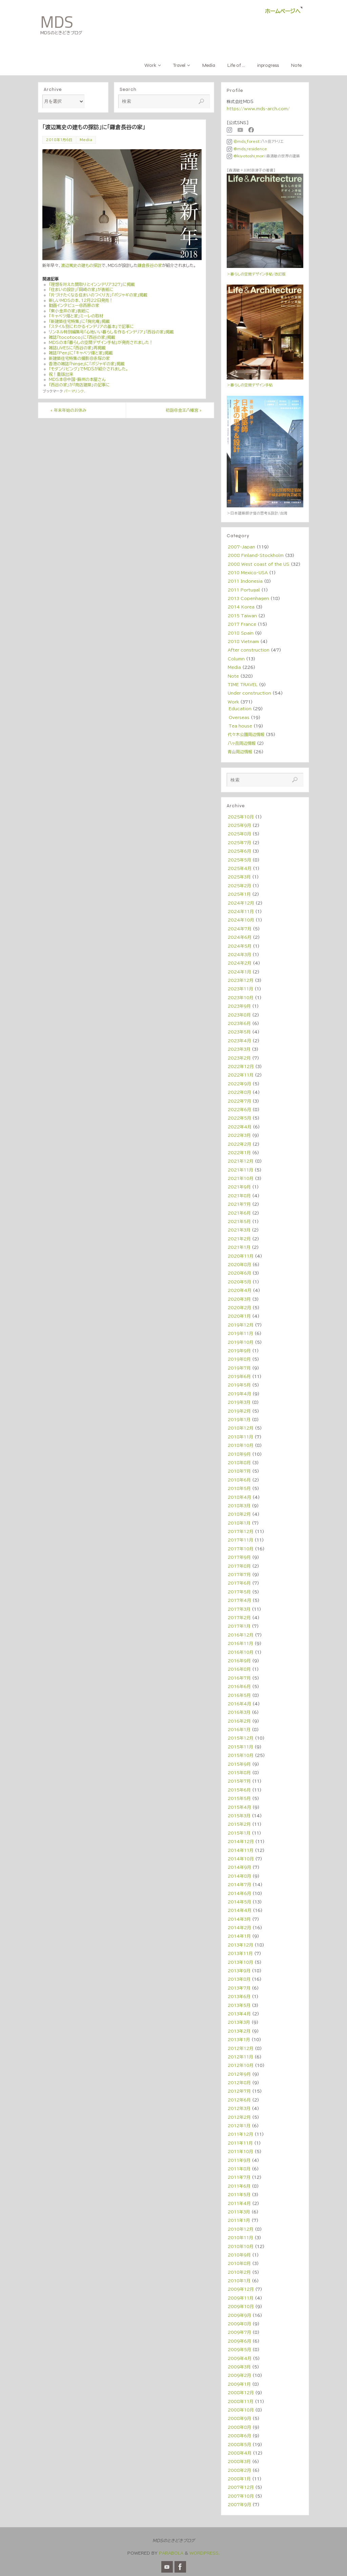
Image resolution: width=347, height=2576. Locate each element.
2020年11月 (240, 1256)
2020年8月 (239, 1264)
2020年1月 (239, 1316)
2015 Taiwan (242, 616)
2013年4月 (239, 2014)
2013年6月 (239, 1996)
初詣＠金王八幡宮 (184, 410)
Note (233, 676)
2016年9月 (239, 1661)
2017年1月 (239, 1626)
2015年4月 (239, 1807)
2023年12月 (240, 980)
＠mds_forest (243, 141)
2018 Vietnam (243, 641)
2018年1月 (239, 1523)
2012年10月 (240, 2065)
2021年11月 (240, 1170)
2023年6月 (239, 1023)
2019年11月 (240, 1333)
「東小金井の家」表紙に (69, 311)
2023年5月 (239, 1032)
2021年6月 (239, 1213)
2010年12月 (240, 2229)
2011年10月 (240, 2151)
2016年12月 (240, 1635)
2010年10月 (240, 2246)
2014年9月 (239, 1867)
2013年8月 (239, 1979)
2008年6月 (239, 2436)
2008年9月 (239, 2418)
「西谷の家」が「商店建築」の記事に (79, 385)
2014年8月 (239, 1876)
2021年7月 (239, 1204)
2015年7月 (239, 1781)
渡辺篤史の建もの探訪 (81, 265)
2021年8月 (239, 1196)
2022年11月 (240, 1075)
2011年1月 (239, 2220)
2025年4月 (239, 868)
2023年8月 (239, 1015)
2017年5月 (239, 1592)
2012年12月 (240, 2048)
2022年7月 (239, 1101)
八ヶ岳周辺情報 (242, 743)
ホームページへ (283, 11)
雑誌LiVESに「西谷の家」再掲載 (77, 348)
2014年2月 (239, 1927)
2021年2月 (239, 1239)
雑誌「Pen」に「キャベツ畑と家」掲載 (81, 353)
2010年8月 (239, 2263)
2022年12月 (241, 1066)
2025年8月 (239, 834)
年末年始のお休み (68, 410)
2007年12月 (241, 2487)
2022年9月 (239, 1084)
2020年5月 (239, 1282)
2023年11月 (240, 989)
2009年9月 (239, 2315)
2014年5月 (239, 1902)
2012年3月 (239, 2108)
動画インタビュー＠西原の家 (74, 305)
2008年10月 (241, 2410)
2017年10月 (240, 1549)
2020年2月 (239, 1307)
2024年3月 (239, 954)
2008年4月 (239, 2453)
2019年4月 (239, 1394)
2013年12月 (240, 1945)
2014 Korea (241, 607)
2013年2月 (239, 2031)
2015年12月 (240, 1738)
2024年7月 (239, 929)
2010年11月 (240, 2237)
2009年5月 (239, 2349)
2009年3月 (239, 2367)
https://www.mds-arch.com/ (258, 108)
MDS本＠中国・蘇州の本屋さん (77, 379)
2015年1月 (239, 1833)
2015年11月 (240, 1747)
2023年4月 (239, 1041)
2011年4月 (239, 2203)
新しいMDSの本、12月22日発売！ (81, 300)
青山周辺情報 (240, 752)
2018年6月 (239, 1480)
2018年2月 (239, 1514)
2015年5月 (239, 1798)
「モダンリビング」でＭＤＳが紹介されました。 (88, 369)
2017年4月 (239, 1600)
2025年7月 (239, 842)
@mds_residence (247, 149)
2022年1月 (239, 1152)
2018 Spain (240, 633)
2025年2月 (239, 886)
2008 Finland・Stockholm (256, 555)
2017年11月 (240, 1540)
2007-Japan (241, 547)
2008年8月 (239, 2427)
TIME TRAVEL (243, 684)
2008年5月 (239, 2444)
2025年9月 (239, 825)
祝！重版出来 (61, 374)
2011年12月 (240, 2134)
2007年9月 (239, 2504)
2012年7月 (239, 2091)
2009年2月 (239, 2375)
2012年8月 (239, 2082)
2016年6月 (239, 1686)
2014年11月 (240, 1850)
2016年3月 (239, 1712)
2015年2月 (239, 1824)
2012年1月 (239, 2126)
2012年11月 (240, 2057)
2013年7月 (239, 1988)
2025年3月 (239, 877)
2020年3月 (239, 1299)
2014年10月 (241, 1859)
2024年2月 (239, 963)
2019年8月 (239, 1359)
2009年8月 (239, 2324)
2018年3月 (239, 1506)
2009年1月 (239, 2384)
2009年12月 (241, 2289)
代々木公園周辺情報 (246, 734)
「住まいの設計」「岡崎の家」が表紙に (81, 289)
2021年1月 (239, 1247)
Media (86, 139)
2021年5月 (239, 1221)
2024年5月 (239, 946)
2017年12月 (240, 1531)
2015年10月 (240, 1755)
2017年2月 (239, 1617)
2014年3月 (239, 1919)
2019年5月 (239, 1385)
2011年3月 (239, 2212)
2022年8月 (239, 1092)
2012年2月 (239, 2117)
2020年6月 (239, 1273)
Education (240, 708)
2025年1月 (239, 894)
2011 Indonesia (245, 581)
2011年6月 (239, 2186)
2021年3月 (239, 1230)
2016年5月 (239, 1695)
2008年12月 (241, 2392)
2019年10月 (240, 1342)
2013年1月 (239, 2039)
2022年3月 (239, 1135)
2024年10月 (241, 920)
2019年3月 (239, 1402)
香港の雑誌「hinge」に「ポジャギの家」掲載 (87, 364)
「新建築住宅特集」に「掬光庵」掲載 (79, 321)
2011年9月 (239, 2160)
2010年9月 (239, 2255)
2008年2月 (239, 2470)
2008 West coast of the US (258, 564)
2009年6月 (239, 2341)
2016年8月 (239, 1669)
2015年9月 (239, 1764)
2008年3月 (239, 2461)
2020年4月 (239, 1290)
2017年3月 (239, 1609)
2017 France (242, 624)
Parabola (171, 2553)
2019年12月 (240, 1325)
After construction (248, 650)
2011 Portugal (244, 590)
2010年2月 (239, 2272)
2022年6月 (239, 1109)
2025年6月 (239, 851)
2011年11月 (240, 2143)
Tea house (240, 726)
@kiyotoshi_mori (246, 156)
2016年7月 (239, 1678)
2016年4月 (239, 1704)
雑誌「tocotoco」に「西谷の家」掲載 (82, 337)
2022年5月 (239, 1118)
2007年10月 (241, 2496)
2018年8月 (239, 1462)
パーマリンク (74, 391)
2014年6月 (239, 1893)
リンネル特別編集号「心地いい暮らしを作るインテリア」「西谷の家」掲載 (111, 332)
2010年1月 (239, 2281)
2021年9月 (239, 1187)
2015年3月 (239, 1816)
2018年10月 (240, 1445)
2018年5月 (239, 1488)
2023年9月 (239, 1006)
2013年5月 (239, 2005)
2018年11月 (240, 1437)
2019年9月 (239, 1351)
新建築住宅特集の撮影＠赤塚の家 (79, 358)
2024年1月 (239, 972)
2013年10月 (240, 1962)
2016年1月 (239, 1729)
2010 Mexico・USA (248, 572)
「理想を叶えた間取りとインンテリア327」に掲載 (92, 284)
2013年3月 (239, 2022)
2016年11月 (240, 1643)
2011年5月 (239, 2194)
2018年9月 (239, 1454)
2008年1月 (239, 2479)
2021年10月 (240, 1178)
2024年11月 (241, 911)
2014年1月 (239, 1936)
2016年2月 (239, 1721)
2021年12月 (240, 1161)
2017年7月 (239, 1574)
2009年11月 (240, 2298)
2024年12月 (241, 903)
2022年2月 (239, 1144)
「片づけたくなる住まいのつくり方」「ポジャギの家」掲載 (98, 295)
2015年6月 (239, 1790)
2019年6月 (239, 1376)
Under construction (249, 693)
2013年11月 (240, 1953)
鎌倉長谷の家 (150, 265)
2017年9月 (239, 1557)
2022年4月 (239, 1127)
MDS (56, 22)
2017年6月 (239, 1583)
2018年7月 (239, 1471)
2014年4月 (239, 1910)
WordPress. (204, 2553)
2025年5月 (239, 860)
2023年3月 (239, 1049)
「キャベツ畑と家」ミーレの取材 (76, 316)
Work (233, 702)
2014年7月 (239, 1884)
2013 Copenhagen (248, 598)
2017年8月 (239, 1566)
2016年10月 (240, 1652)
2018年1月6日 (59, 139)
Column (236, 659)
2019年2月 (239, 1411)
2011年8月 (239, 2169)
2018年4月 (239, 1497)
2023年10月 (240, 997)
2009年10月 (241, 2306)
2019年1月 (239, 1419)
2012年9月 (239, 2074)
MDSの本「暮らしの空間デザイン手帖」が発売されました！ (101, 342)
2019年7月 (239, 1368)
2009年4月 (239, 2358)
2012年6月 (239, 2100)
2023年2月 (239, 1058)
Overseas (239, 717)
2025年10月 (241, 817)
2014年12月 (241, 1841)
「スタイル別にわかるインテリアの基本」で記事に (91, 326)
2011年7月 (239, 2177)
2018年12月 (240, 1428)
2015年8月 (239, 1772)
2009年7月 (239, 2332)
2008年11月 (240, 2401)
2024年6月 (239, 937)
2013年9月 (239, 1971)
